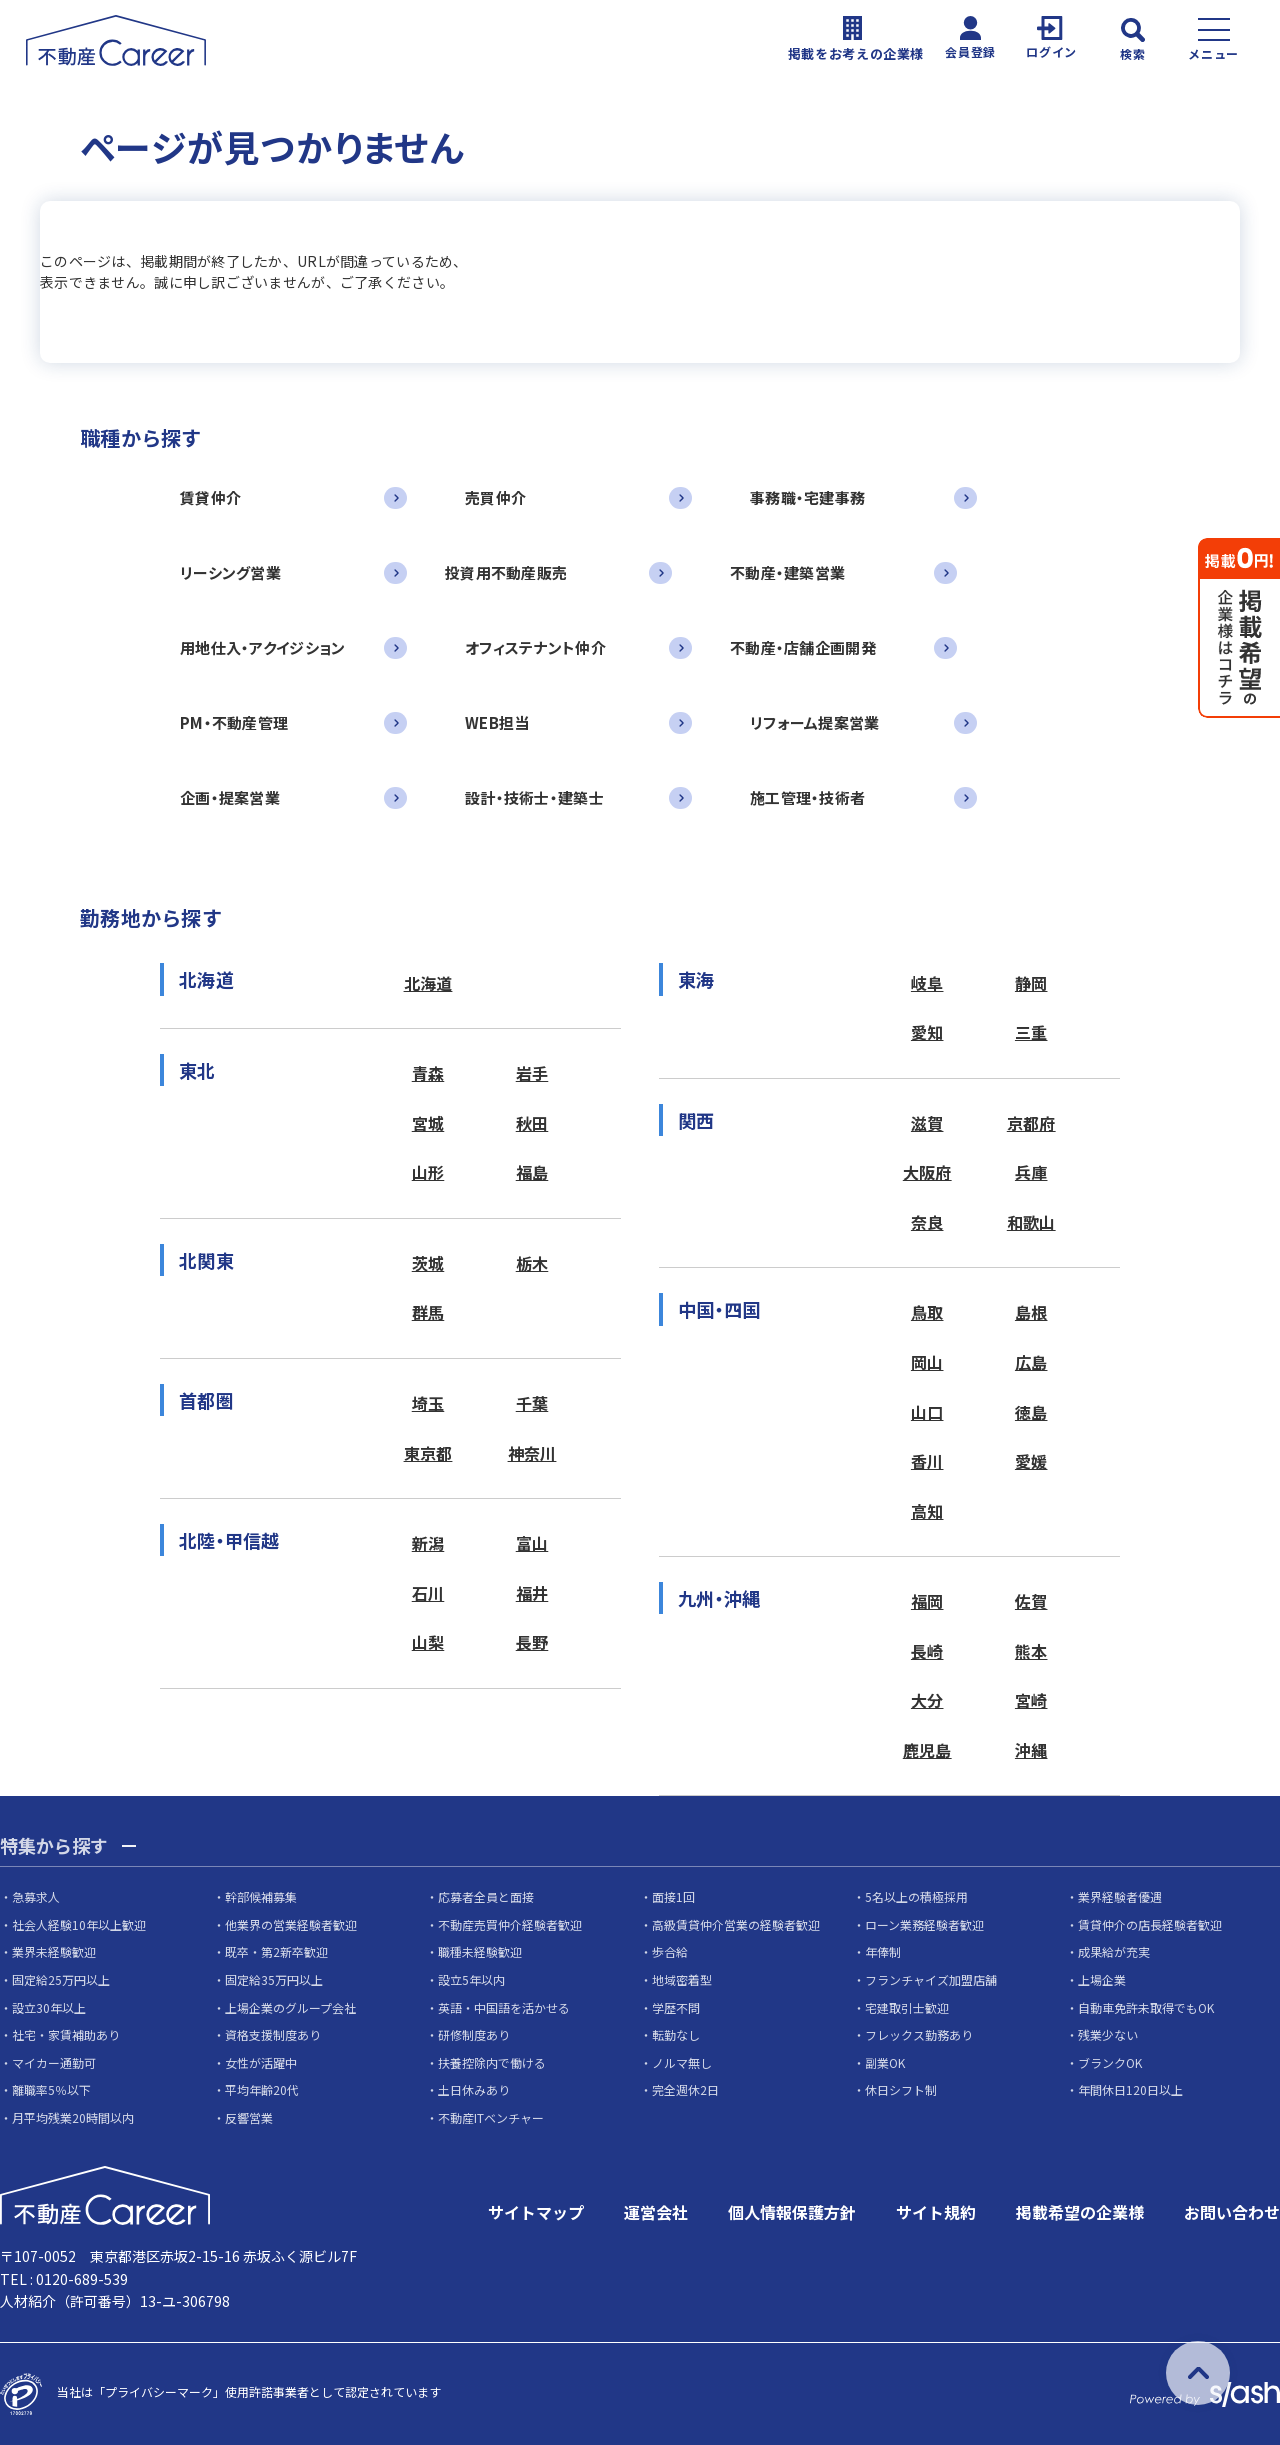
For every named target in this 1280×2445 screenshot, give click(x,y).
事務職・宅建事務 (807, 497)
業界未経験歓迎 (54, 1951)
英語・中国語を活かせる (504, 2007)
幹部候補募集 (261, 1896)
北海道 (428, 983)
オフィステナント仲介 (535, 647)
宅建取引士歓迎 (907, 2007)
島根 (1031, 1312)
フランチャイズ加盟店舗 (931, 1979)
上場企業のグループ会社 (290, 2007)
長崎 (927, 1651)
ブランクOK (1110, 2062)
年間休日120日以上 (1130, 2089)
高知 (927, 1511)
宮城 (428, 1123)
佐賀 (1031, 1601)
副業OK (885, 2062)
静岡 (1031, 983)
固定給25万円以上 (61, 1979)
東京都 (428, 1453)
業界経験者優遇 (1120, 1896)
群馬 (428, 1312)
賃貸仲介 (210, 497)
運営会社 (656, 2212)
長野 (532, 1642)
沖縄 (1031, 1750)
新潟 (428, 1543)
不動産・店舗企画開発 (803, 647)
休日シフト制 (901, 2089)
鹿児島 (927, 1750)
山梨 (428, 1642)
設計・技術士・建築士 (534, 797)
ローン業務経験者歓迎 (924, 1924)
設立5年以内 (471, 1979)
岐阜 (927, 983)
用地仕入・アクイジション (262, 647)
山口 (927, 1412)
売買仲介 (495, 497)
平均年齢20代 (262, 2089)
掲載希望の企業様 (1080, 2212)
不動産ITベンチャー (491, 2117)
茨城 (428, 1263)
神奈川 (532, 1453)
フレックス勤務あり (919, 2034)
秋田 (532, 1123)
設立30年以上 (49, 2007)
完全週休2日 (685, 2089)
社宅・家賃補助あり (66, 2034)
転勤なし (676, 2034)
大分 (927, 1700)
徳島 (1031, 1412)
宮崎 (1031, 1700)
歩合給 (670, 1951)
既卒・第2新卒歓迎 (276, 1951)
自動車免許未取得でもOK (1146, 2007)
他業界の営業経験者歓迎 (291, 1924)
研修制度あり (474, 2034)
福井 (532, 1593)
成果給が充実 (1114, 1951)
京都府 (1031, 1123)
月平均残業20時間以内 (73, 2117)
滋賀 (927, 1123)
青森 (428, 1073)
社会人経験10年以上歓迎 (79, 1924)
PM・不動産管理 (234, 722)
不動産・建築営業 (787, 572)
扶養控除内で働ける (492, 2062)
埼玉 (428, 1403)
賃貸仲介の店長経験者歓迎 (1150, 1924)
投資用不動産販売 (506, 572)
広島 (1031, 1362)
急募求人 (36, 1896)
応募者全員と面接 (486, 1896)
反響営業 (249, 2117)
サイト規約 (936, 2212)
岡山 (927, 1362)
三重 (1031, 1032)
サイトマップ (536, 2212)
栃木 (532, 1263)
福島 (532, 1172)
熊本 (1031, 1651)
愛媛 (1031, 1461)
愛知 (927, 1032)
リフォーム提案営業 (815, 722)
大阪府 (927, 1172)
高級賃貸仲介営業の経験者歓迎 (736, 1924)
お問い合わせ (1232, 2212)
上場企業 (1102, 1979)
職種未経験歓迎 (480, 1951)
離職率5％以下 (51, 2089)
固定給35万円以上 (274, 1979)
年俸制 (883, 1951)
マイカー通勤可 (54, 2062)
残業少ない (1108, 2034)
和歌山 (1031, 1222)
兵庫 (1031, 1172)
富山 (532, 1543)
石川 (428, 1593)
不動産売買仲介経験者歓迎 (510, 1924)
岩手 (532, 1073)
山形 (428, 1172)
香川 (927, 1461)
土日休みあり (474, 2089)
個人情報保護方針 (792, 2212)
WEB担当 (497, 722)
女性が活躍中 (261, 2062)
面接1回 (673, 1896)
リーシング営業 (230, 572)
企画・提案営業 (230, 797)
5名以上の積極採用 (916, 1896)
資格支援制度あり (273, 2034)
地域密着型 (682, 1979)
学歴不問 (676, 2007)
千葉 (532, 1403)
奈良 (927, 1222)
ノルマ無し (682, 2062)
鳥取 (927, 1312)
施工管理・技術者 (807, 797)
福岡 (927, 1601)
